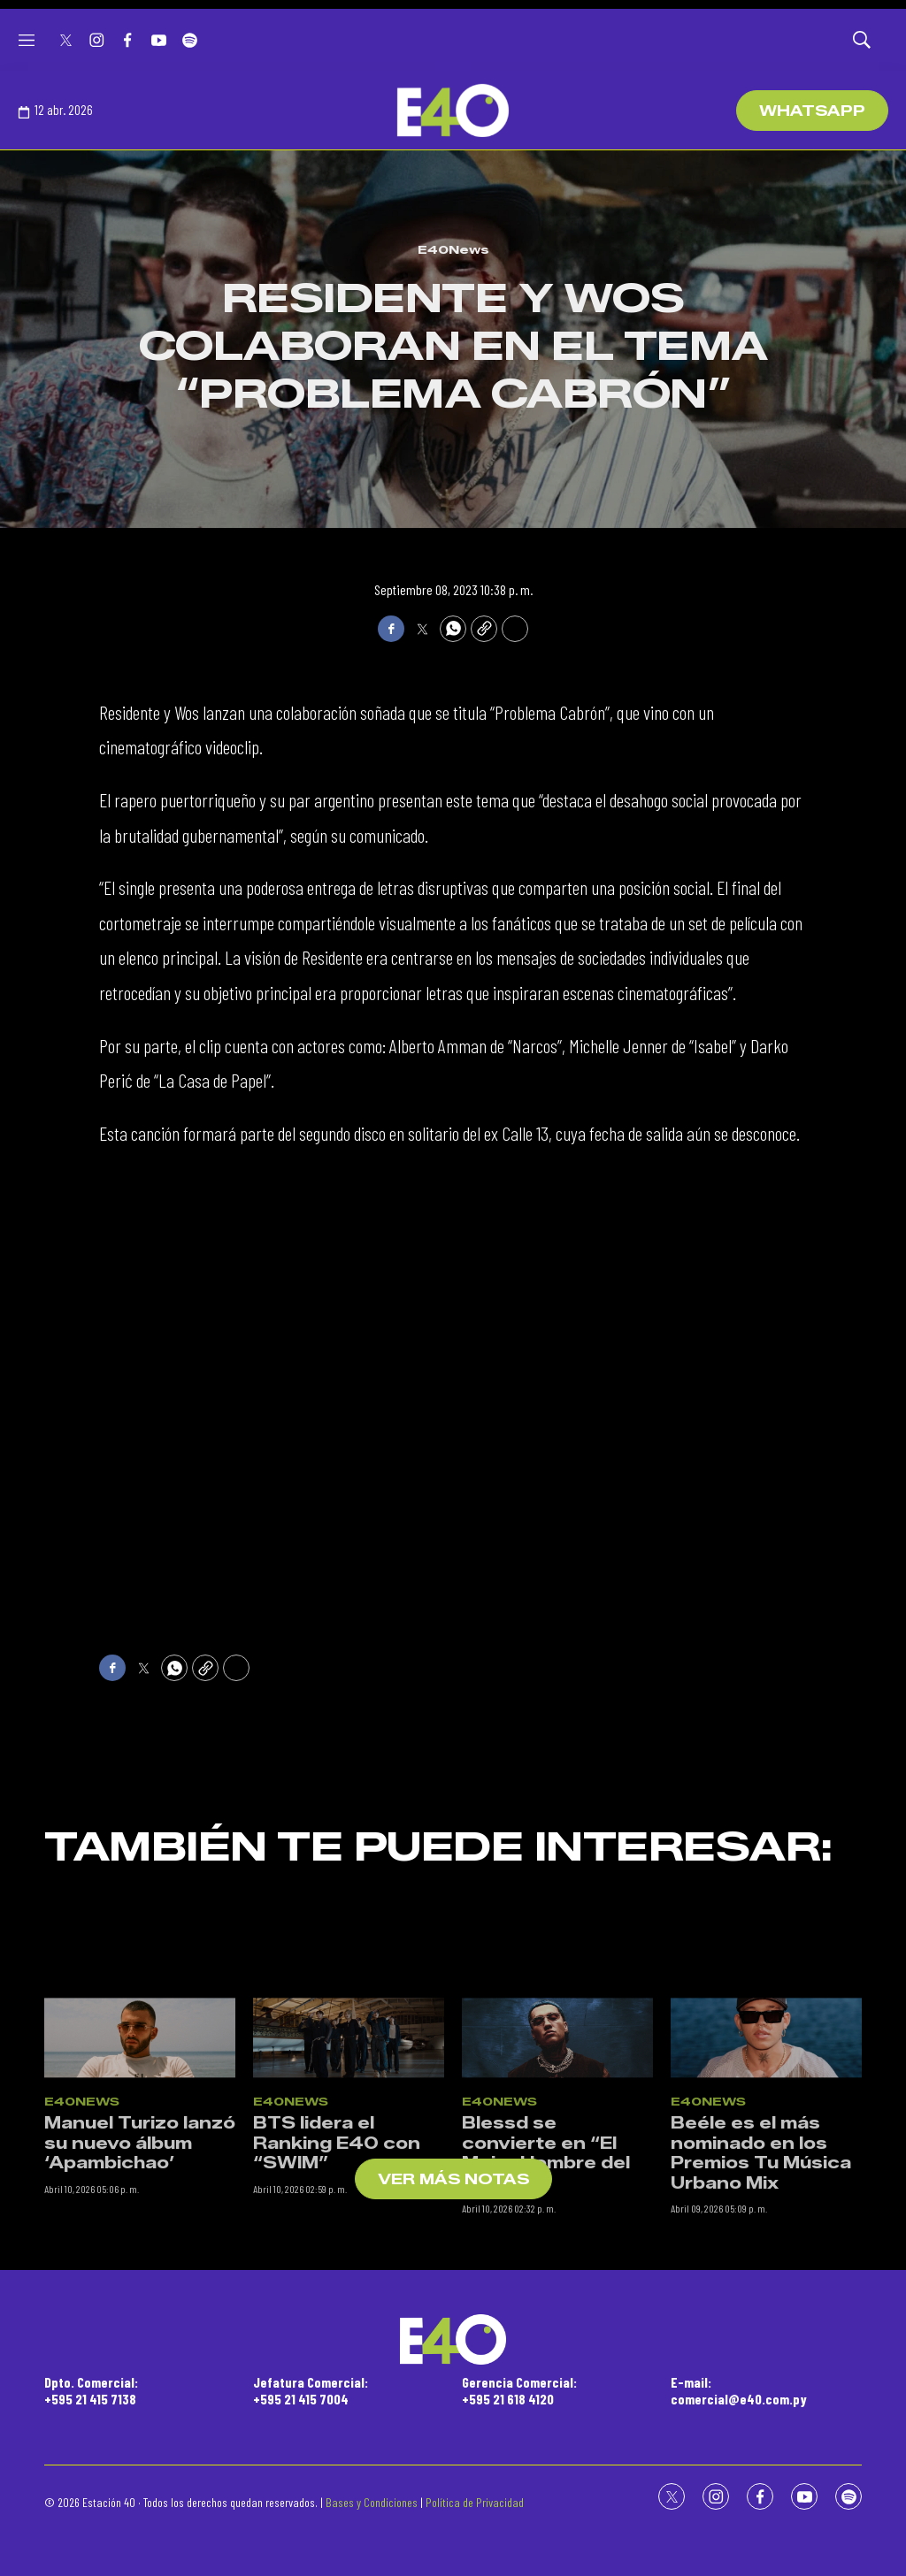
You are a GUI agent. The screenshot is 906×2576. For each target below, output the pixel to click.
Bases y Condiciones (372, 2502)
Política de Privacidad (475, 2502)
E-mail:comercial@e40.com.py (739, 2390)
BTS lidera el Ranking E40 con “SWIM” (336, 2315)
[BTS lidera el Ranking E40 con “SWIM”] (348, 2211)
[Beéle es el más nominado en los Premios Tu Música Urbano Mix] (766, 2211)
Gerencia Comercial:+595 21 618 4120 (519, 2390)
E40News (453, 249)
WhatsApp (812, 111)
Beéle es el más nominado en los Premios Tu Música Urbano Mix (761, 2326)
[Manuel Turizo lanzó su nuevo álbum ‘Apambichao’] (139, 2211)
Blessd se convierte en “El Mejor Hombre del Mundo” (546, 2326)
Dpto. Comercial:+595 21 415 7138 (91, 2390)
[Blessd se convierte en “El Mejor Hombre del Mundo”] (557, 2211)
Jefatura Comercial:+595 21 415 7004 (310, 2390)
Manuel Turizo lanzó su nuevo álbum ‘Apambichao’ (139, 2315)
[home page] (453, 110)
